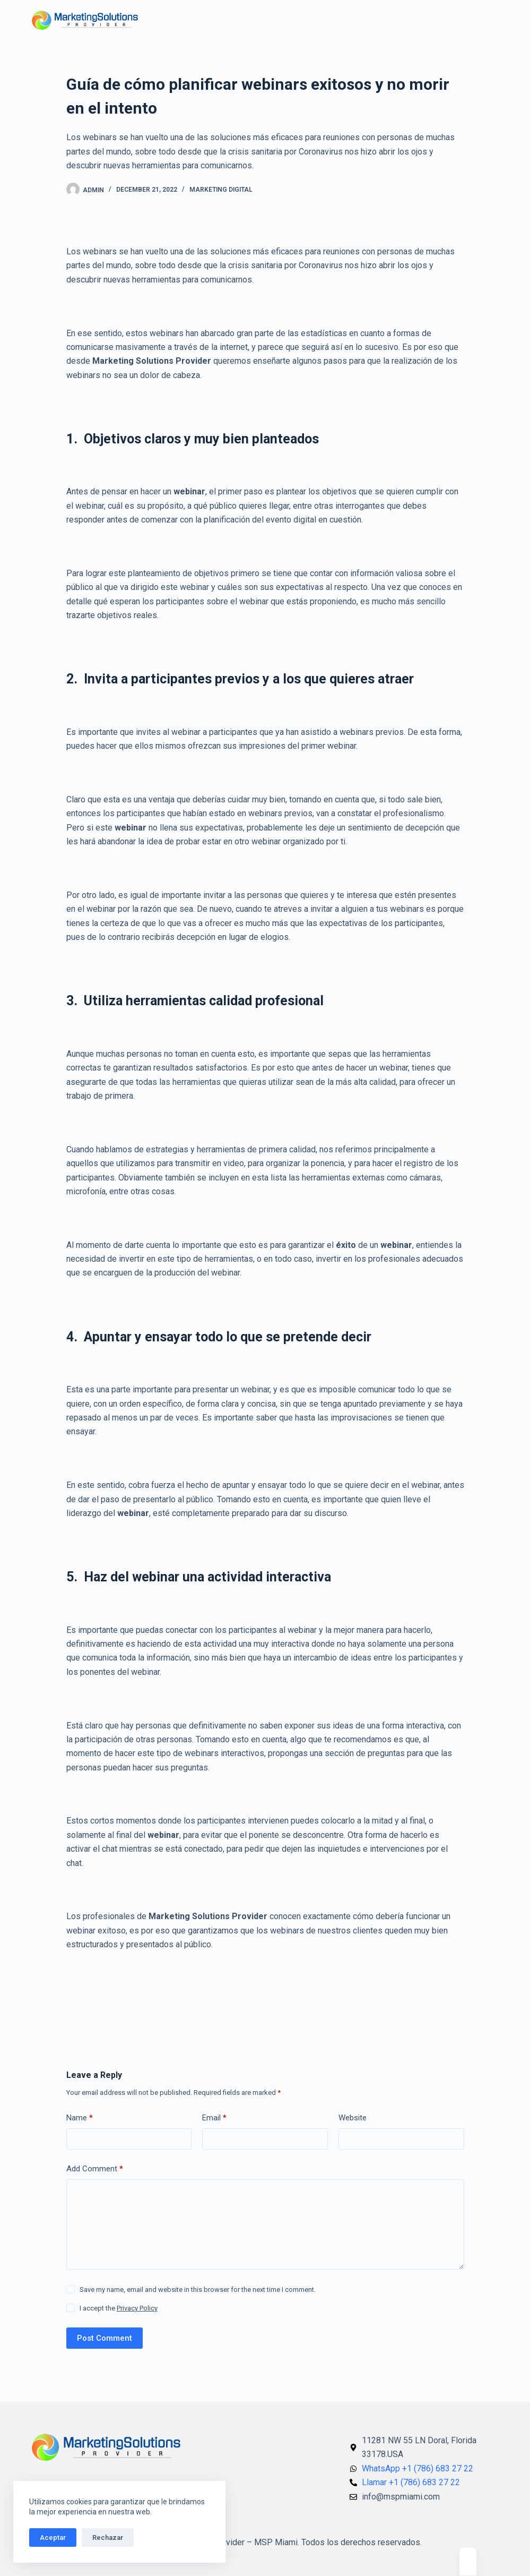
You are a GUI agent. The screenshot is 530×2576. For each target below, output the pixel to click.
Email (214, 2118)
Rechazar (107, 2537)
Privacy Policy (137, 2308)
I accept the (119, 2308)
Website (352, 2118)
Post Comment (104, 2338)
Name (79, 2118)
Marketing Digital (221, 189)
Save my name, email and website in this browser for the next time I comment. (198, 2289)
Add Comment (94, 2169)
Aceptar (53, 2537)
